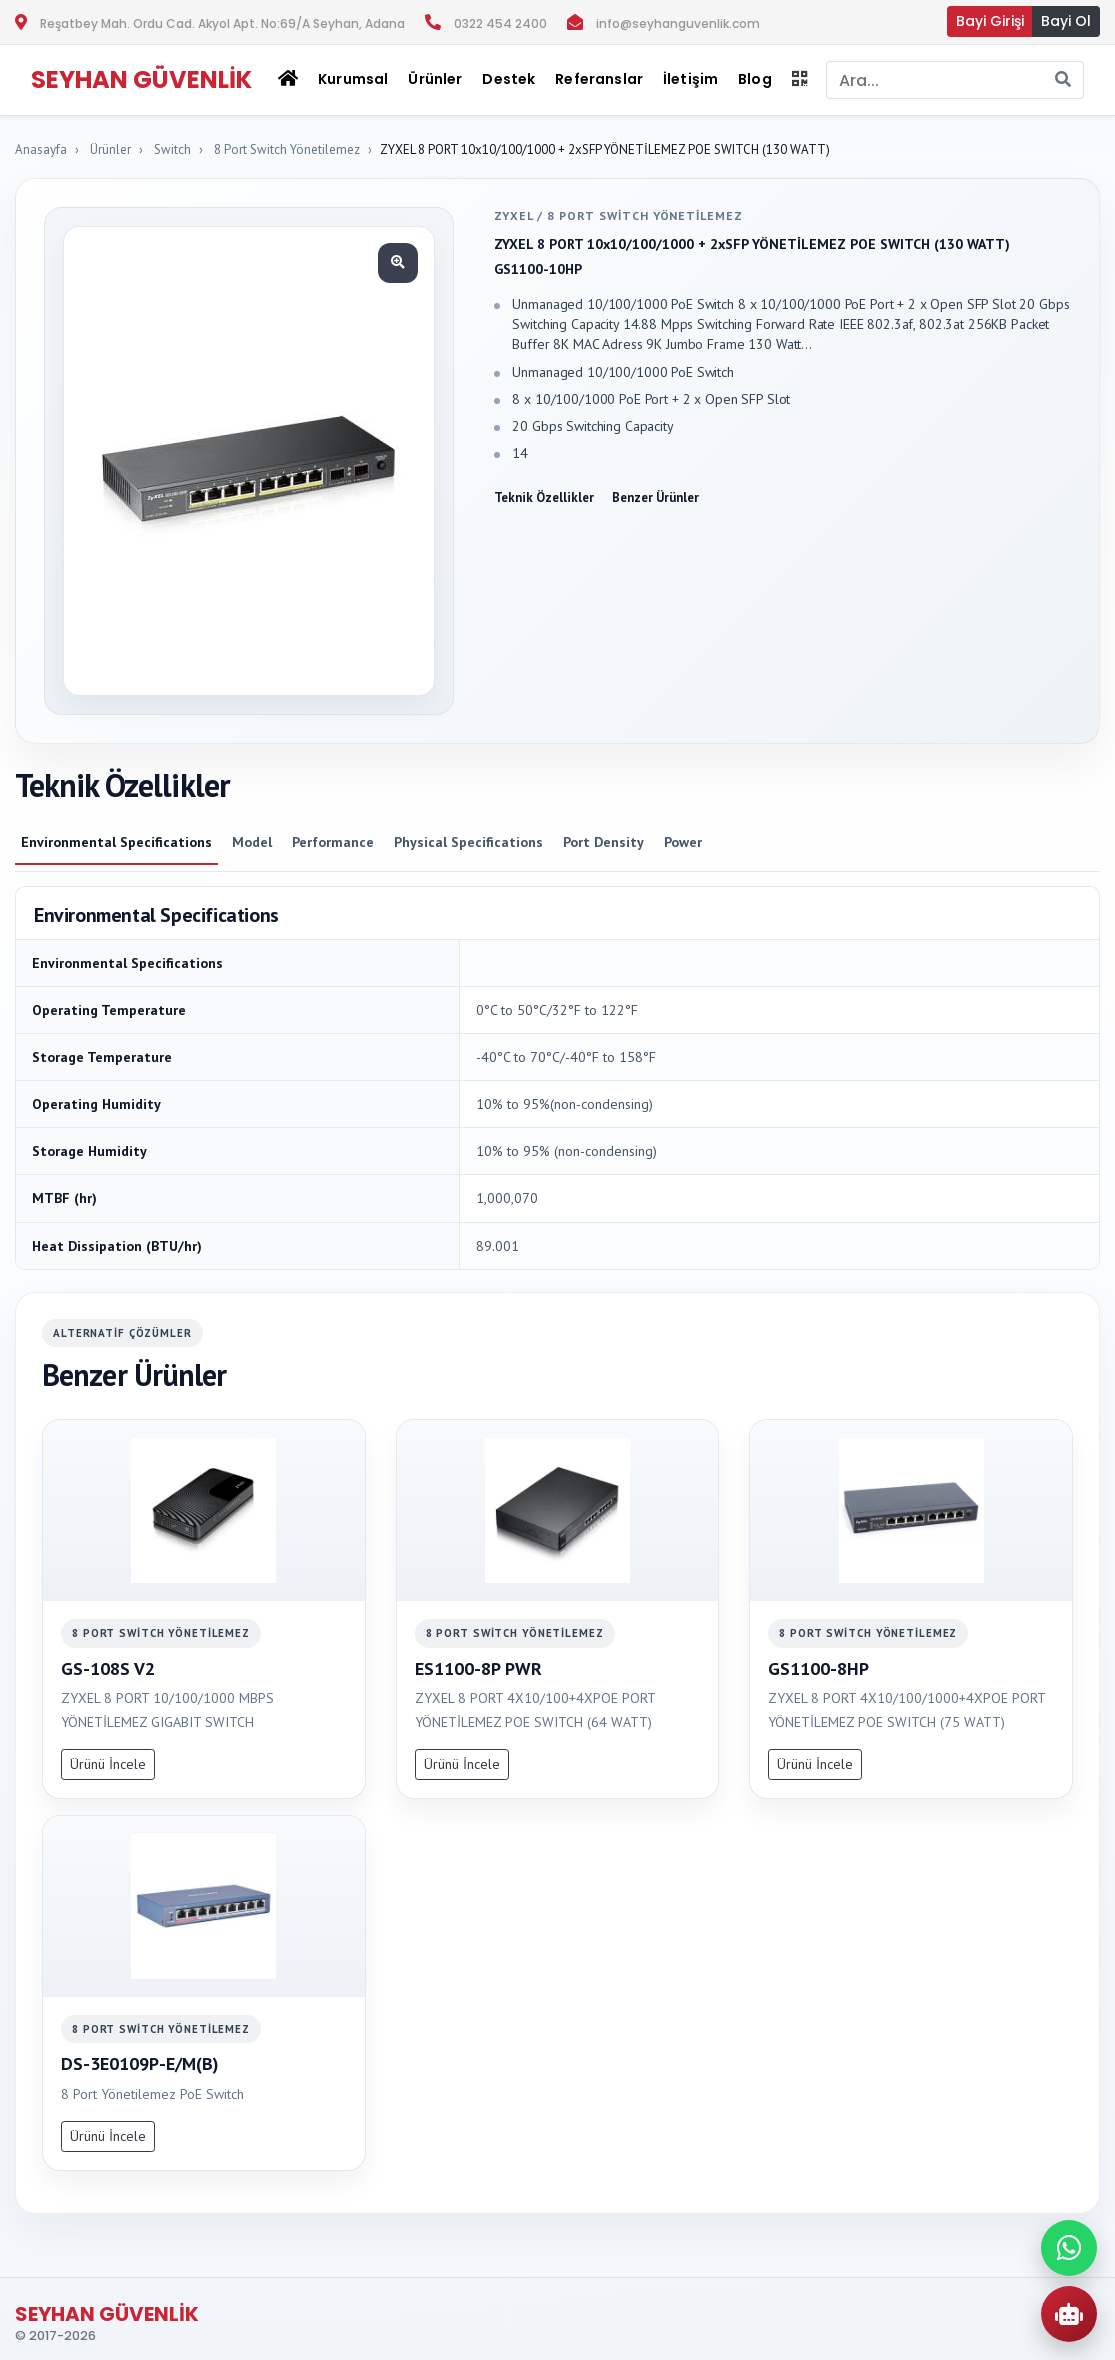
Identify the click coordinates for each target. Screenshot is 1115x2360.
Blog (755, 79)
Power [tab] (683, 842)
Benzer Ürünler (655, 497)
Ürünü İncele (108, 1764)
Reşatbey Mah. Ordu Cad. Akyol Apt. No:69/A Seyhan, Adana (222, 23)
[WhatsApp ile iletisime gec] (1069, 2248)
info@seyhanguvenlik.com (678, 23)
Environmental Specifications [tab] (116, 842)
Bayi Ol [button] (1066, 21)
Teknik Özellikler (544, 497)
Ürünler (110, 149)
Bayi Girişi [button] (990, 21)
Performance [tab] (333, 842)
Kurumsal (353, 79)
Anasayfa (41, 149)
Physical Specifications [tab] (468, 842)
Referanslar (599, 79)
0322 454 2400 (500, 23)
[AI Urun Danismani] (1069, 2314)
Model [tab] (252, 842)
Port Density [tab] (603, 842)
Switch (172, 149)
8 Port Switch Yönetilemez (287, 149)
